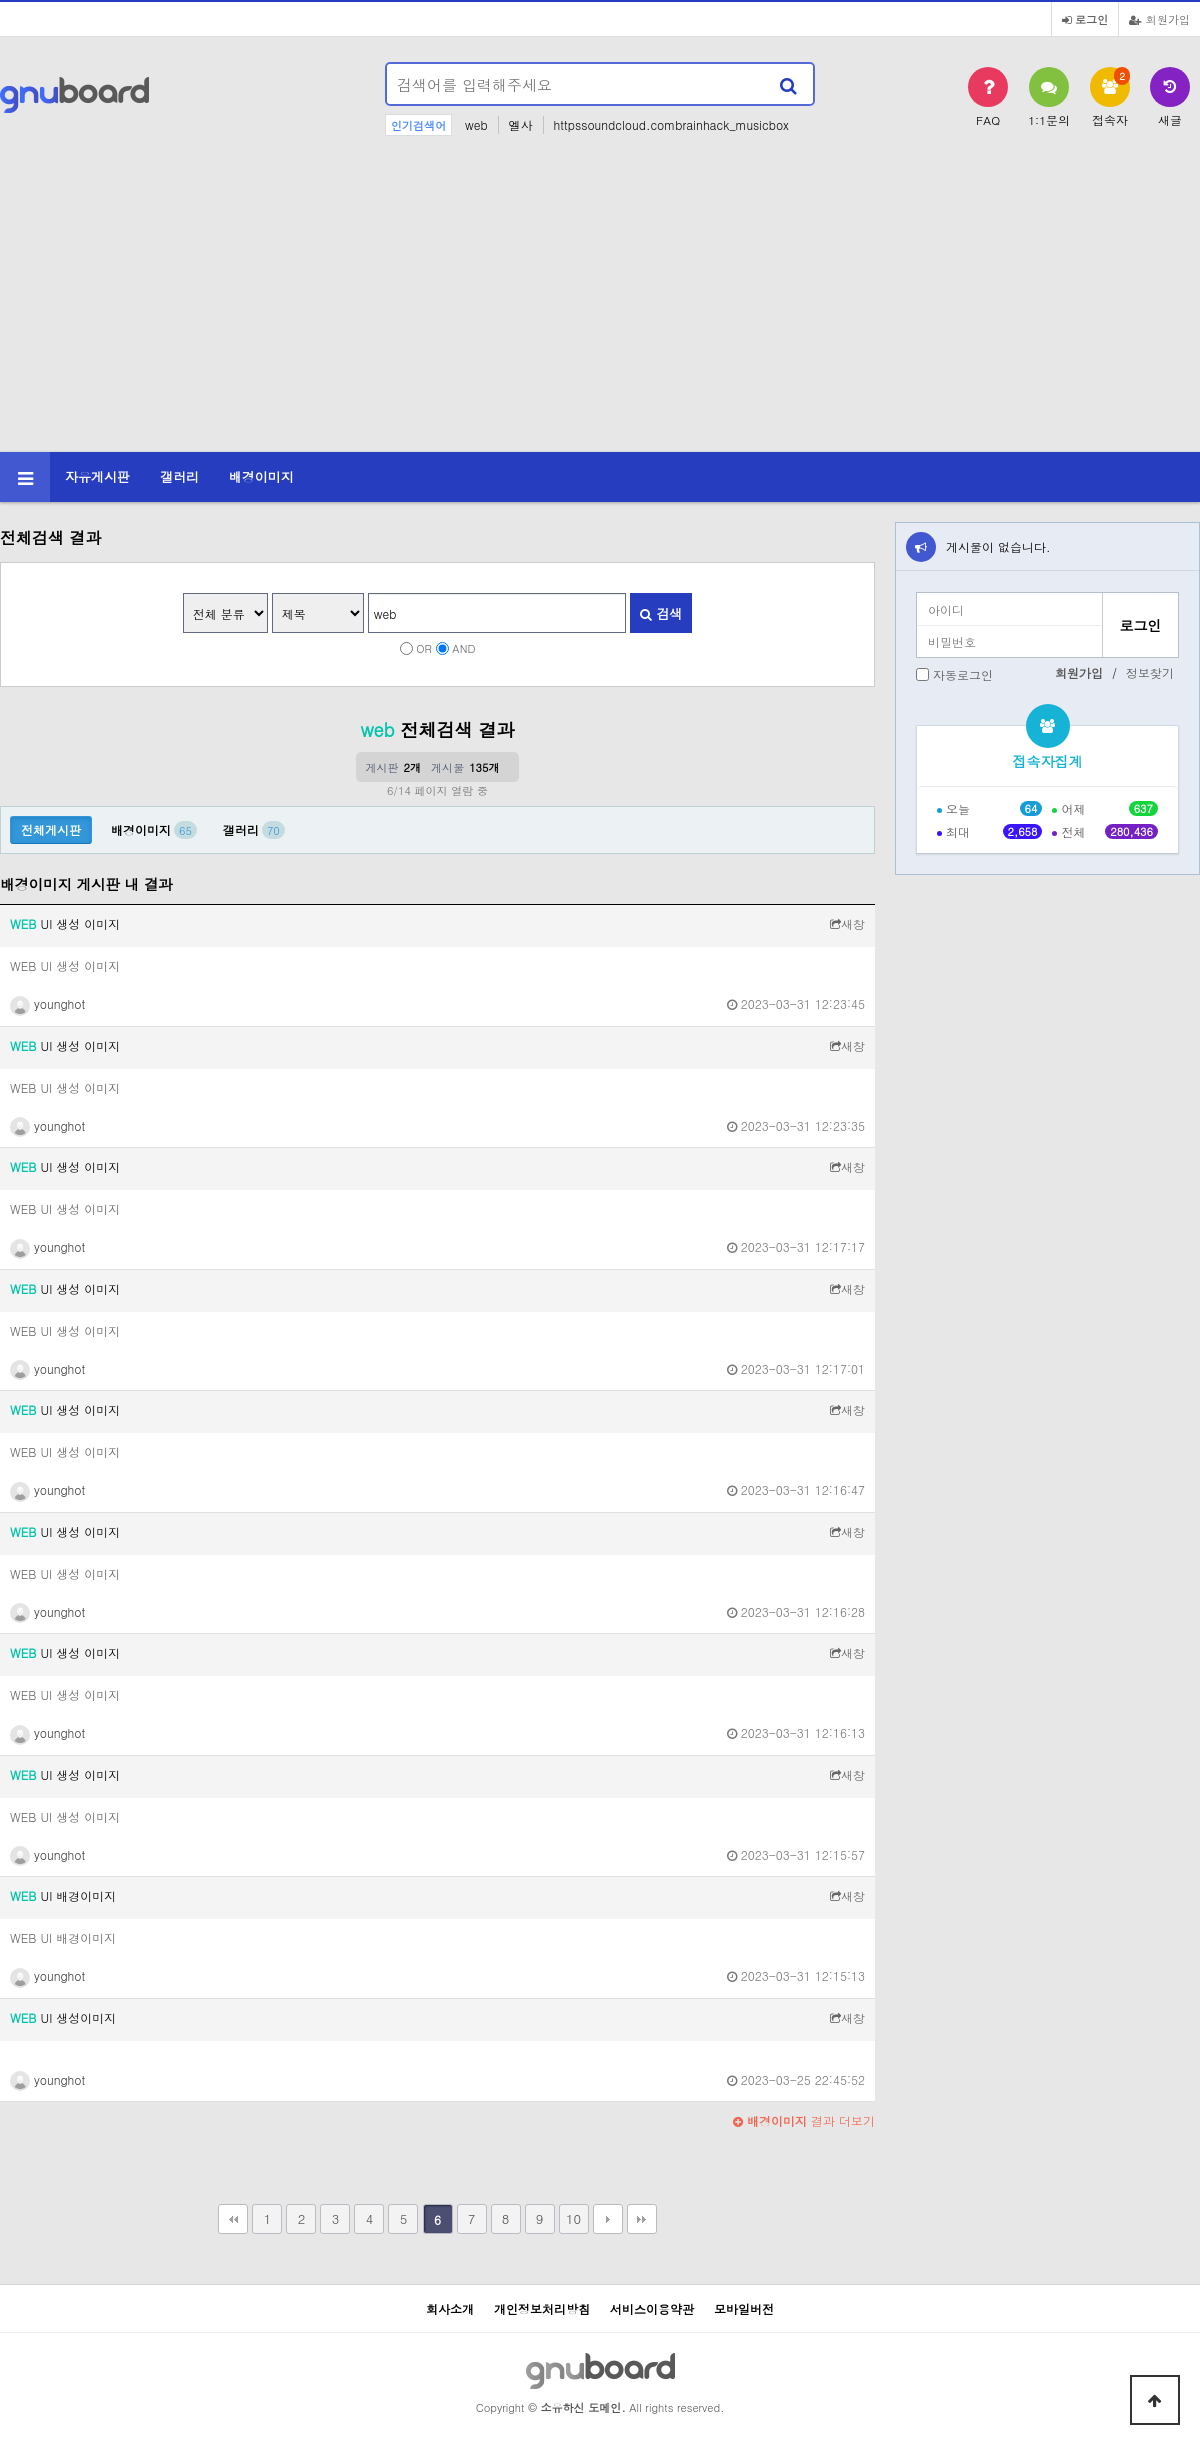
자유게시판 (97, 476)
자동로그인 (963, 674)
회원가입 (1159, 19)
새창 (847, 923)
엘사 (521, 124)
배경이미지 (261, 476)
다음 (608, 2219)
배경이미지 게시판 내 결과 (86, 884)
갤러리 (179, 476)
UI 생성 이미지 (65, 923)
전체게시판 (51, 829)
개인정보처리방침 (542, 2308)
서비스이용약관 (652, 2308)
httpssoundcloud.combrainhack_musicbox (671, 124)
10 (573, 2218)
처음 (233, 2219)
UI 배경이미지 (63, 1895)
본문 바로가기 (0, 0)
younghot (47, 1003)
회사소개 (450, 2308)
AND (463, 648)
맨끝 (642, 2219)
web (476, 124)
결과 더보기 (804, 2120)
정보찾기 (1150, 672)
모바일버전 (744, 2308)
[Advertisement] (600, 302)
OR (424, 648)
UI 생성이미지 (63, 2017)
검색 (661, 613)
